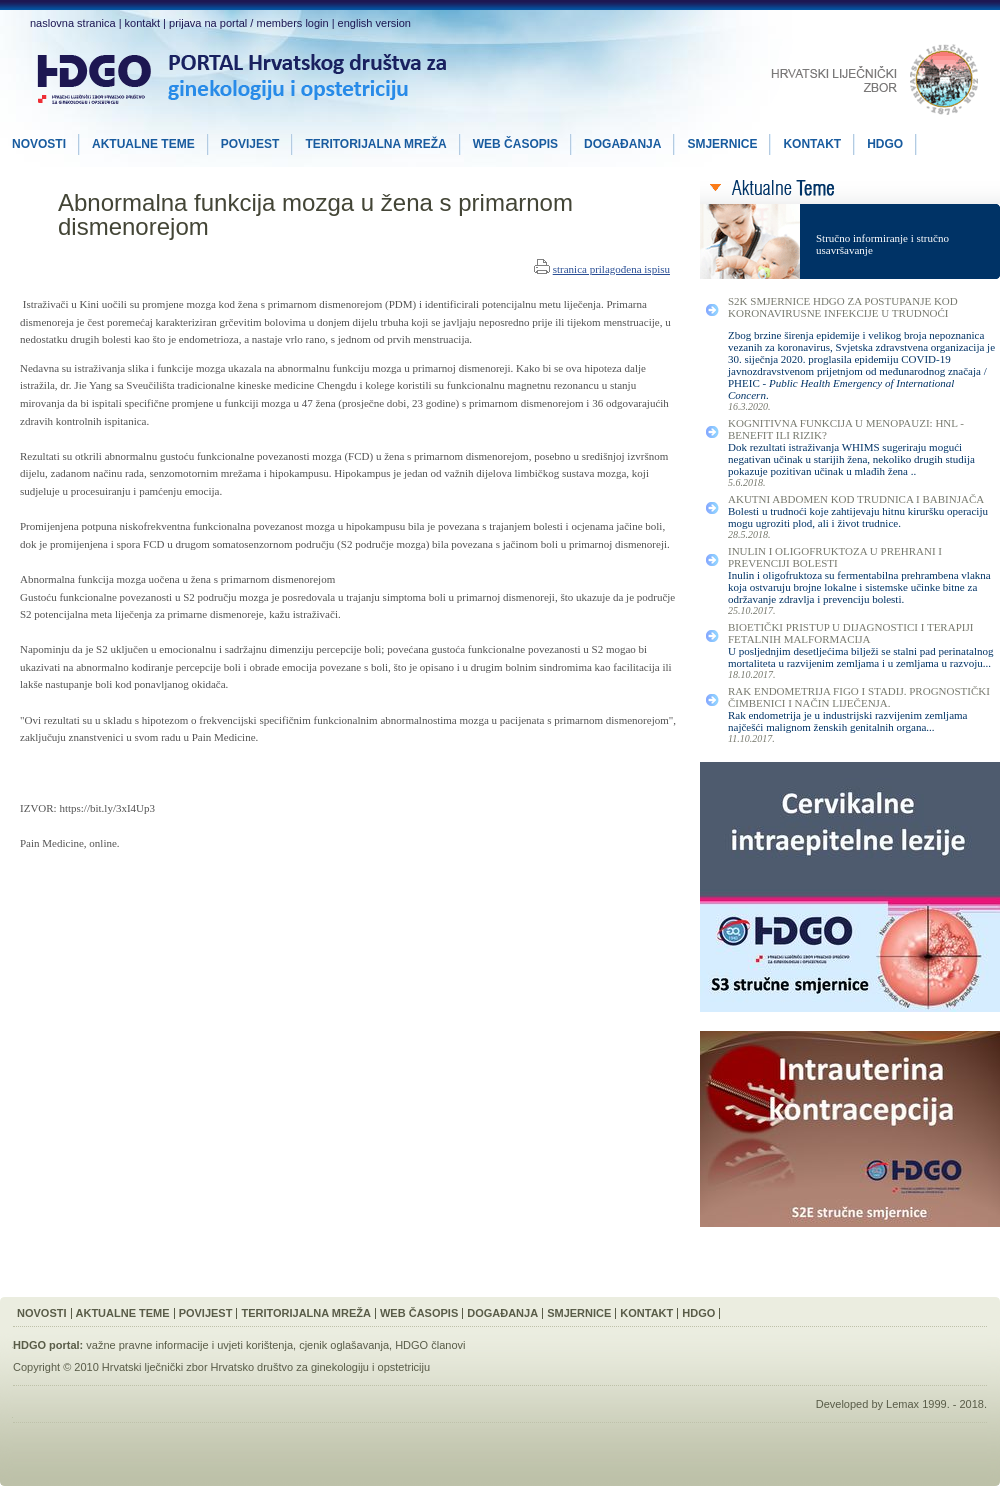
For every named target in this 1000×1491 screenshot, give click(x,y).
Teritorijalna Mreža (306, 1313)
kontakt (142, 23)
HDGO (698, 1313)
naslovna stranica (73, 23)
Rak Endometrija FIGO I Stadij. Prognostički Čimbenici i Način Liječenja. (859, 697)
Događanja (502, 1313)
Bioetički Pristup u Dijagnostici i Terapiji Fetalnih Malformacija (850, 633)
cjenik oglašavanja (344, 1345)
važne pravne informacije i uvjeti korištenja (189, 1345)
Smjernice (579, 1313)
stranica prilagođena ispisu (611, 269)
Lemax (902, 1404)
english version (374, 23)
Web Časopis (419, 1313)
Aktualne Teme (123, 1313)
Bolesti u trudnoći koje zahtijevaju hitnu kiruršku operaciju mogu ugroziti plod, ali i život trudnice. (858, 517)
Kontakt (646, 1313)
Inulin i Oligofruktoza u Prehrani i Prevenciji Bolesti (835, 557)
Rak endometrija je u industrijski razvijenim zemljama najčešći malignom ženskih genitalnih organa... (848, 721)
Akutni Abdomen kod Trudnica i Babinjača (856, 499)
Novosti (42, 1313)
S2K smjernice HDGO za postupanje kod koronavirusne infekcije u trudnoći (843, 307)
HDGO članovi (430, 1345)
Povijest (206, 1313)
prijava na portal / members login (249, 23)
